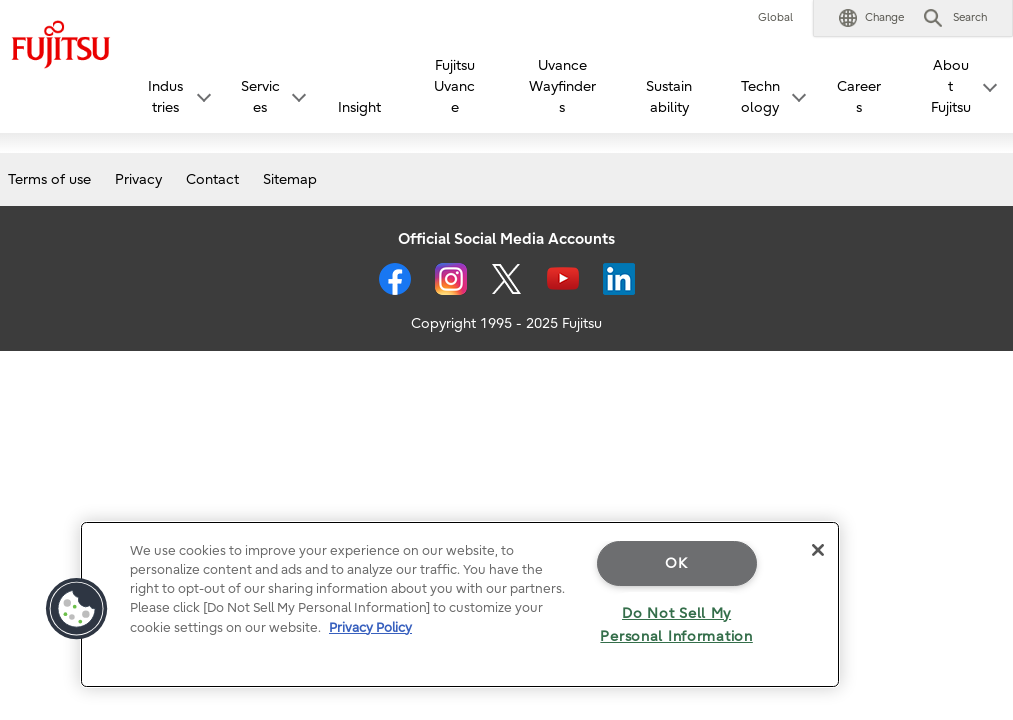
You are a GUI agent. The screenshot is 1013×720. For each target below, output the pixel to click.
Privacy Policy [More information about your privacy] (370, 627)
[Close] (818, 550)
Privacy (138, 179)
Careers (859, 97)
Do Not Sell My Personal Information (676, 625)
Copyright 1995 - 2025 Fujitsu (506, 323)
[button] (871, 18)
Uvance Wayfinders (562, 86)
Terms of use (49, 179)
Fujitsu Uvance (454, 86)
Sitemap (290, 179)
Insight (359, 107)
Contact (212, 179)
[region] (460, 604)
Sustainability (669, 97)
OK (676, 563)
